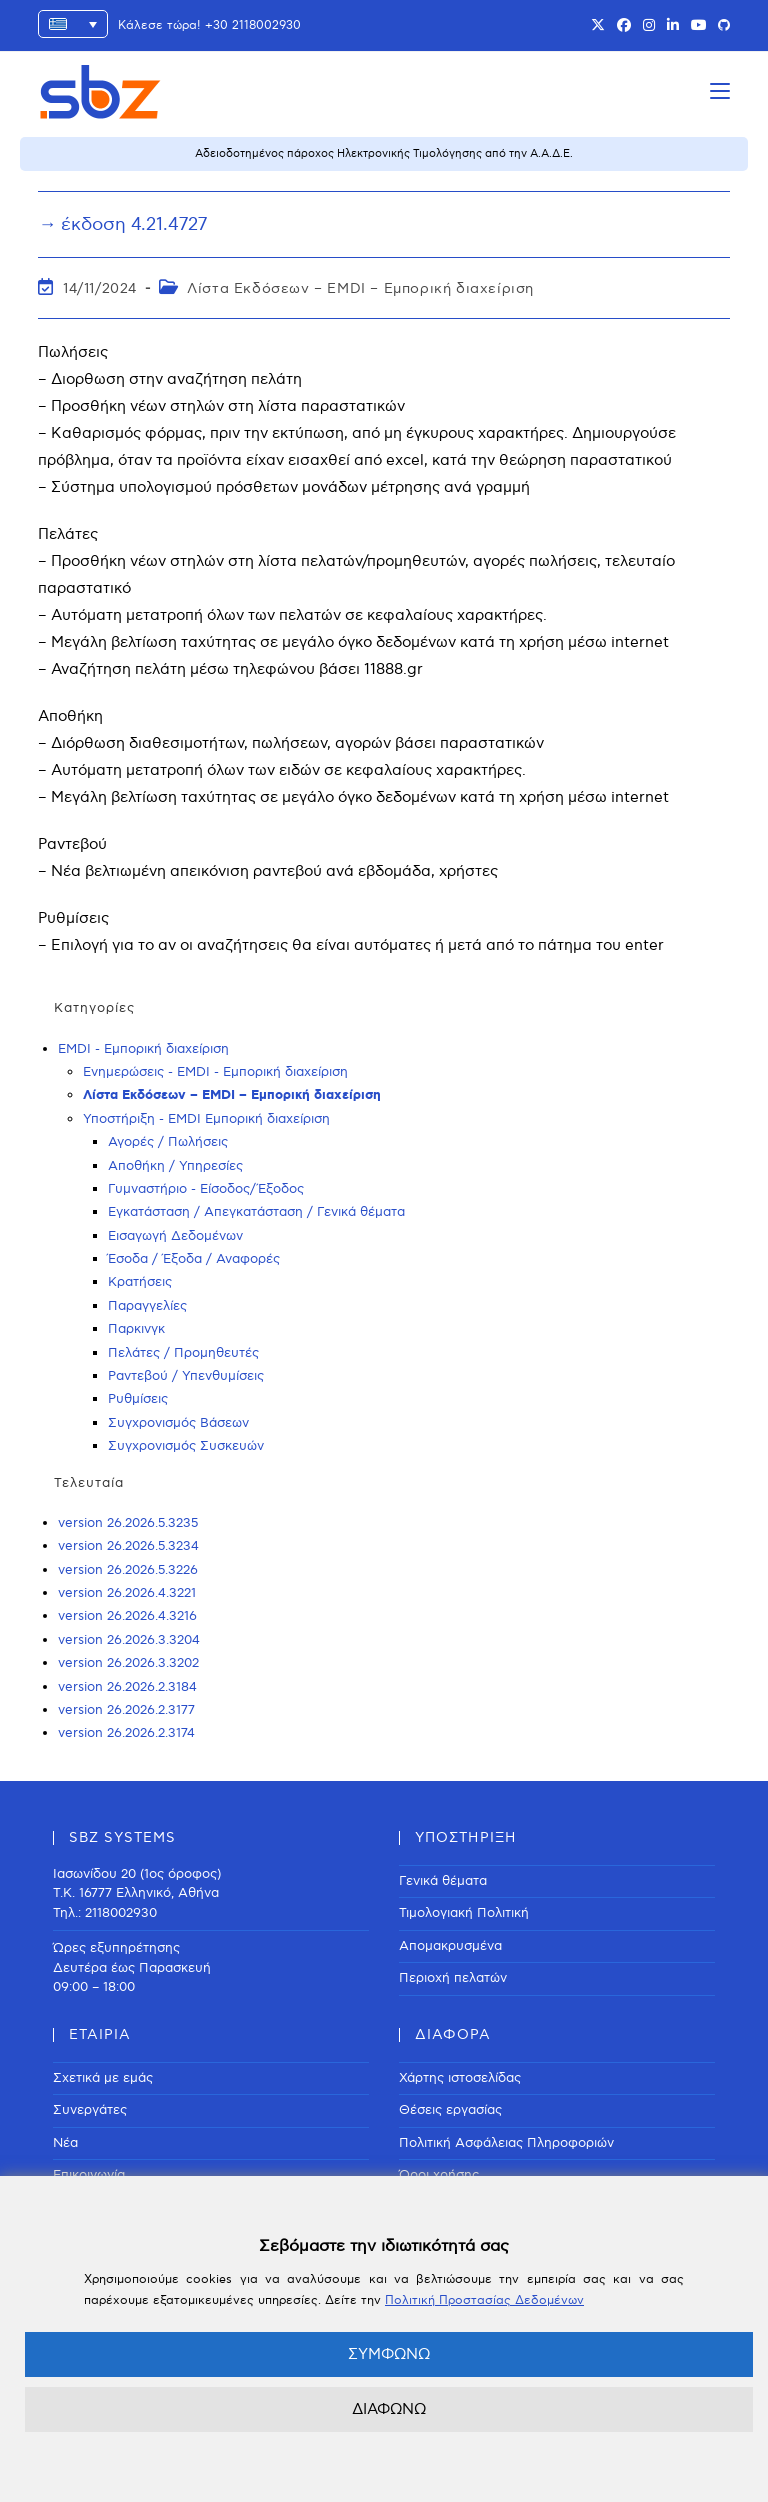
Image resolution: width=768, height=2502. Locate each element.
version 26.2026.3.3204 (129, 1640)
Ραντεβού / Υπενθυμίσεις (186, 1376)
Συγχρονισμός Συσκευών (186, 1446)
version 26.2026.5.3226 (128, 1570)
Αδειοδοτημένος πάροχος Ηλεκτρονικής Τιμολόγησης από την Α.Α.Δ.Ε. (384, 153)
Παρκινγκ (136, 1329)
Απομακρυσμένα (450, 1946)
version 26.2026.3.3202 (128, 1663)
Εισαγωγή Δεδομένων (175, 1236)
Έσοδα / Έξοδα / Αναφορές (194, 1259)
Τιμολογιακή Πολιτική (464, 1913)
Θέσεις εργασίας (450, 2110)
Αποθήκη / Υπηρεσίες (175, 1166)
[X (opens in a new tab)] (598, 26)
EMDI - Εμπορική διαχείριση (143, 1049)
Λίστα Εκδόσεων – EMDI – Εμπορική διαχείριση (360, 288)
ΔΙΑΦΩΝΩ (389, 2409)
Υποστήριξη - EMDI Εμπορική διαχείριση (206, 1119)
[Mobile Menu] (720, 91)
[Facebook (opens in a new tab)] (624, 26)
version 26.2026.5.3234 (128, 1546)
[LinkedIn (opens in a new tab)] (673, 26)
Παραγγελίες (147, 1306)
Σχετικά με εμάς (103, 2078)
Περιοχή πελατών (453, 1978)
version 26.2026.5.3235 (128, 1523)
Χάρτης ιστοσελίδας (460, 2078)
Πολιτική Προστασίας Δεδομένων (484, 2300)
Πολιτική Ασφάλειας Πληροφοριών (506, 2143)
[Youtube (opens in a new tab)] (699, 26)
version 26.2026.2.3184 (127, 1687)
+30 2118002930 (253, 25)
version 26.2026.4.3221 (127, 1593)
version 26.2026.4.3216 (127, 1616)
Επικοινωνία (89, 2175)
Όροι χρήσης (439, 2175)
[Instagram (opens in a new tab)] (649, 26)
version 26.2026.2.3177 (126, 1710)
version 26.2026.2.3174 (126, 1733)
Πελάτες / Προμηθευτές (183, 1353)
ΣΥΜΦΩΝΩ (389, 2354)
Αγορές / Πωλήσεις (168, 1142)
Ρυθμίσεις (138, 1399)
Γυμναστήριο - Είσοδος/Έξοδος (206, 1189)
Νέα (65, 2143)
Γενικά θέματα (443, 1881)
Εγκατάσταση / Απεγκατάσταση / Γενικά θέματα (256, 1212)
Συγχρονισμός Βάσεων (178, 1423)
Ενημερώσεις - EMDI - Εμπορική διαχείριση (215, 1072)
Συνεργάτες (90, 2110)
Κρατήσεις (140, 1282)
